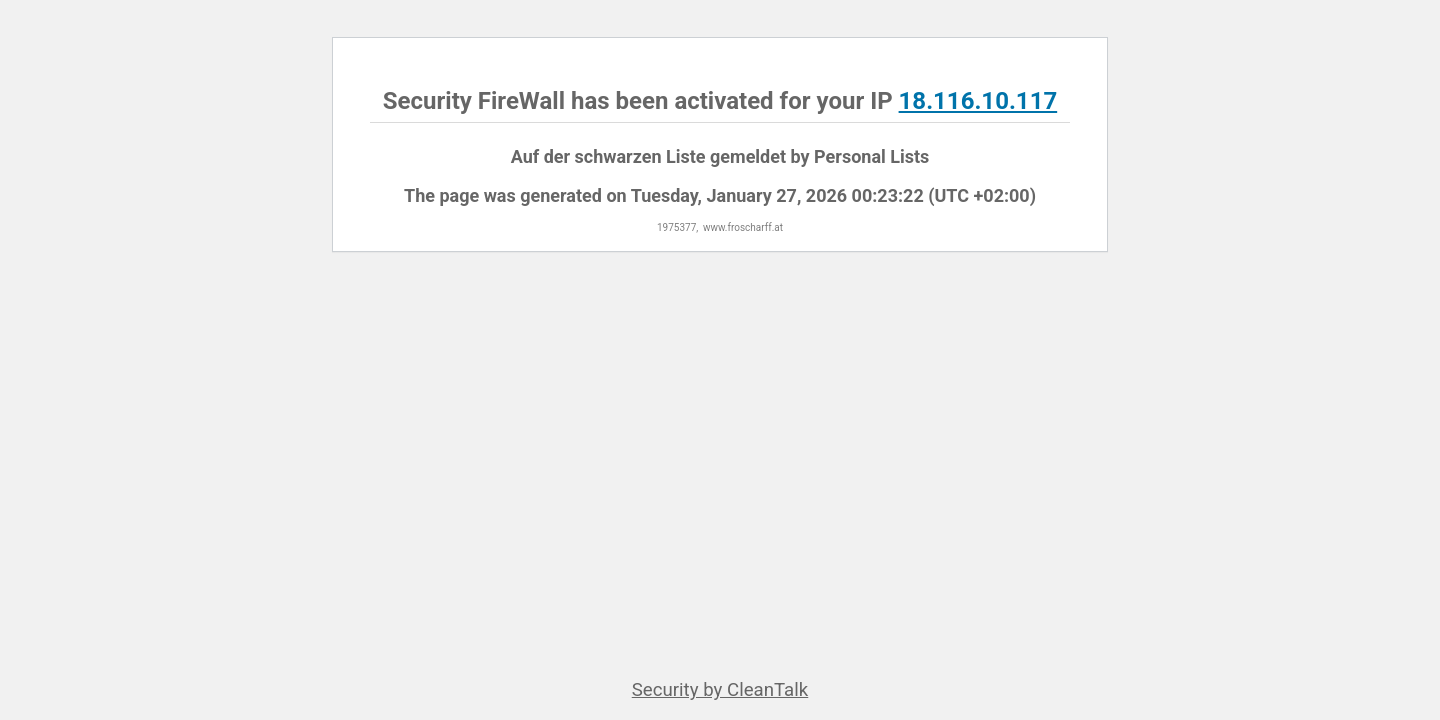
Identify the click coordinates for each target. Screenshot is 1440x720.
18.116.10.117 (978, 101)
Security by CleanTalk (720, 690)
